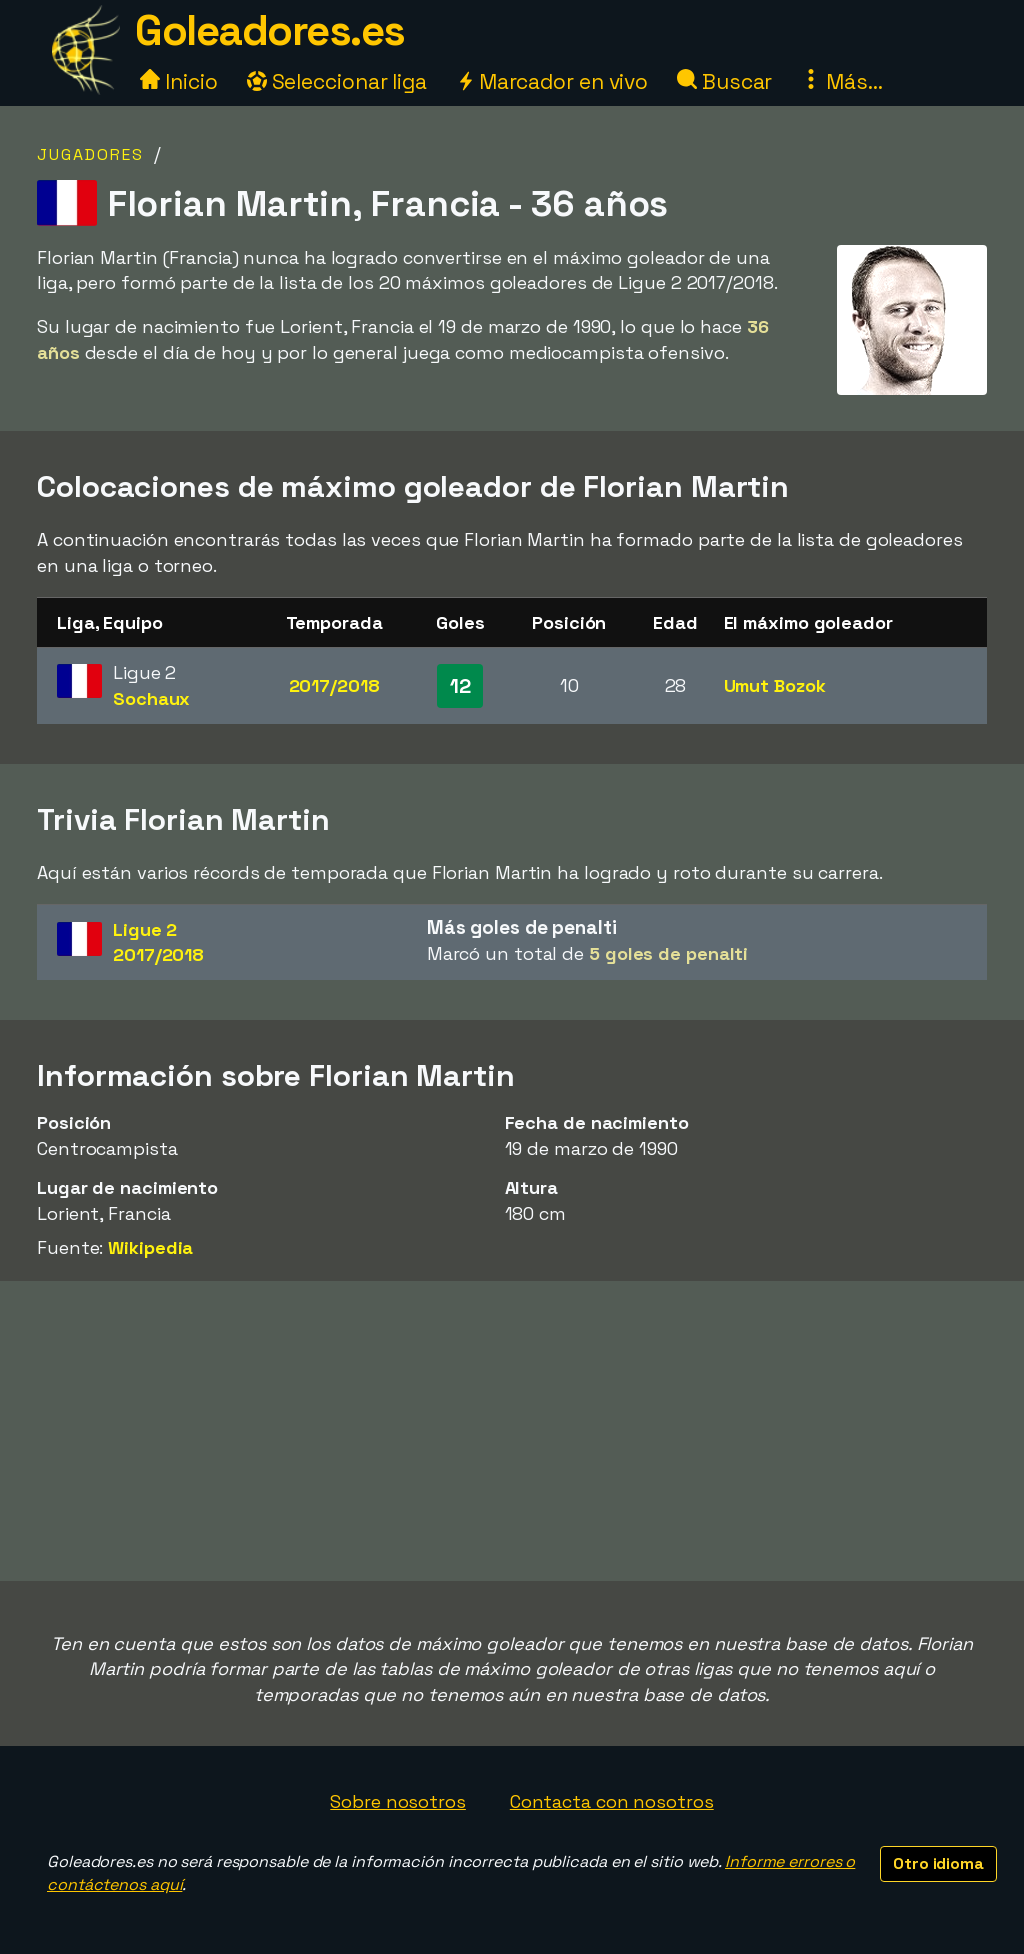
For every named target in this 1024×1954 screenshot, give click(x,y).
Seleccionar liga (337, 81)
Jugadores (90, 154)
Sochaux (151, 698)
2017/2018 (334, 685)
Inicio (178, 81)
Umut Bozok (775, 685)
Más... (841, 81)
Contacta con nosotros (612, 1801)
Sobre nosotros (398, 1801)
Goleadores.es (270, 30)
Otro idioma (938, 1863)
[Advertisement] (512, 1431)
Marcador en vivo (552, 81)
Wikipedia (150, 1247)
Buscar (724, 81)
